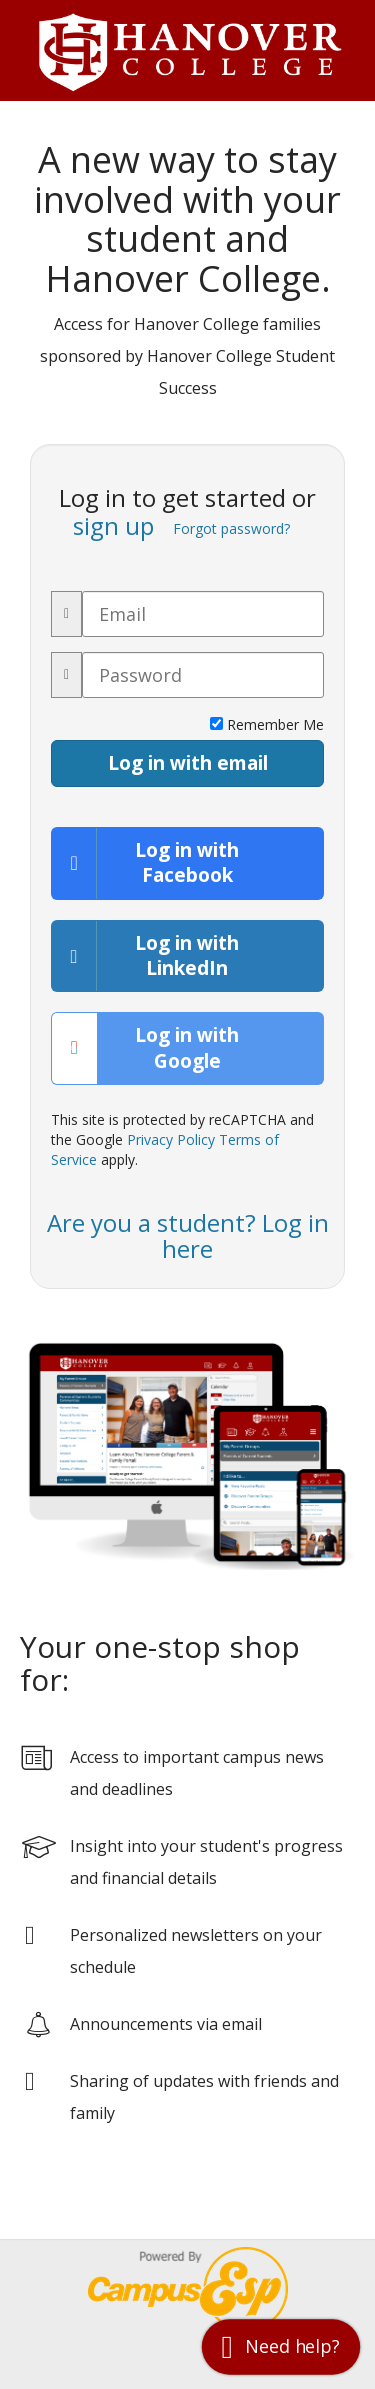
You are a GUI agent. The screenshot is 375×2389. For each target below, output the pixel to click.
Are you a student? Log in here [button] (188, 1235)
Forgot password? (231, 528)
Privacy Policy (171, 1139)
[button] (281, 2346)
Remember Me (267, 724)
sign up (113, 525)
